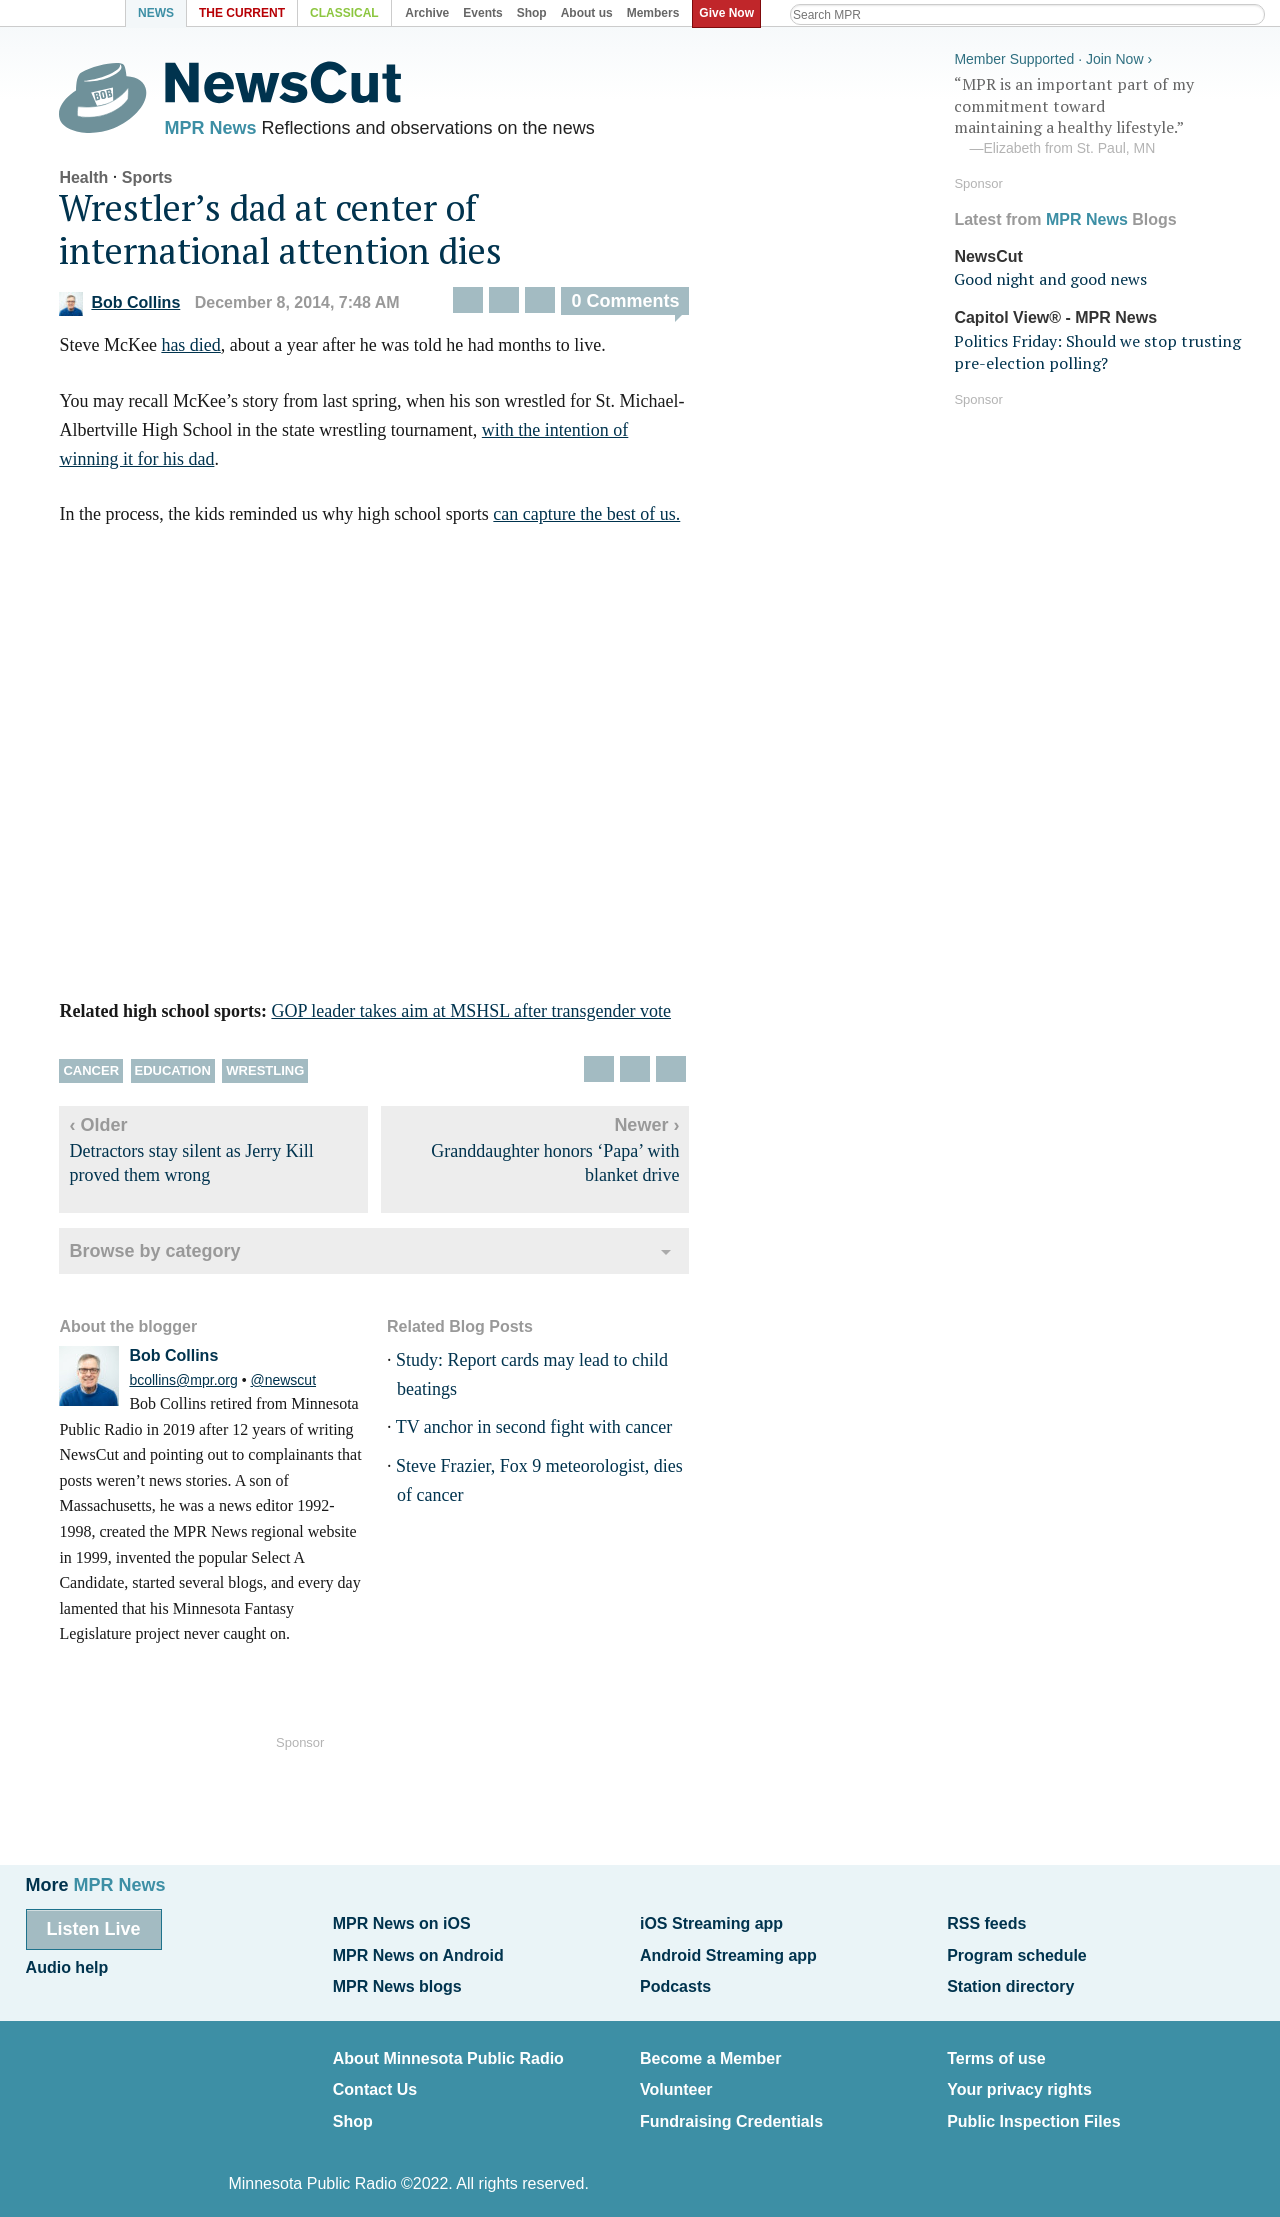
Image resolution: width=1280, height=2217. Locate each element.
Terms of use (996, 2049)
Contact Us (375, 2077)
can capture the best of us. (604, 520)
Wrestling (283, 1076)
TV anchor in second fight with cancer (551, 1433)
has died (208, 351)
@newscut (301, 1385)
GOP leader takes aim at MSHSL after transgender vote (489, 1017)
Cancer (109, 1076)
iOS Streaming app (711, 1922)
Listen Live (94, 1928)
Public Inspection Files (1033, 2106)
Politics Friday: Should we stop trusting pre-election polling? (1097, 348)
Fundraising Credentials (731, 2106)
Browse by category (172, 1256)
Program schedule (1017, 1951)
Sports (164, 182)
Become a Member (710, 2049)
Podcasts (675, 1980)
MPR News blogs (397, 1980)
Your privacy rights (1019, 2077)
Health (101, 182)
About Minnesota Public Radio (448, 2049)
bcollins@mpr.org (201, 1385)
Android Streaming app (728, 1951)
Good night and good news (1050, 276)
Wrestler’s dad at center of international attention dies (298, 234)
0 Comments (643, 307)
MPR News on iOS (402, 1922)
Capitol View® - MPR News (1055, 314)
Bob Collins (137, 308)
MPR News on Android (418, 1951)
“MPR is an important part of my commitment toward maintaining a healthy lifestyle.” (1104, 113)
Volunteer (676, 2077)
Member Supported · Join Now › (1053, 56)
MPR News (228, 130)
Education (190, 1076)
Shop (353, 2106)
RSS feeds (986, 1922)
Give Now (730, 13)
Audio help (67, 1963)
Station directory (1010, 1980)
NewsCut (988, 252)
